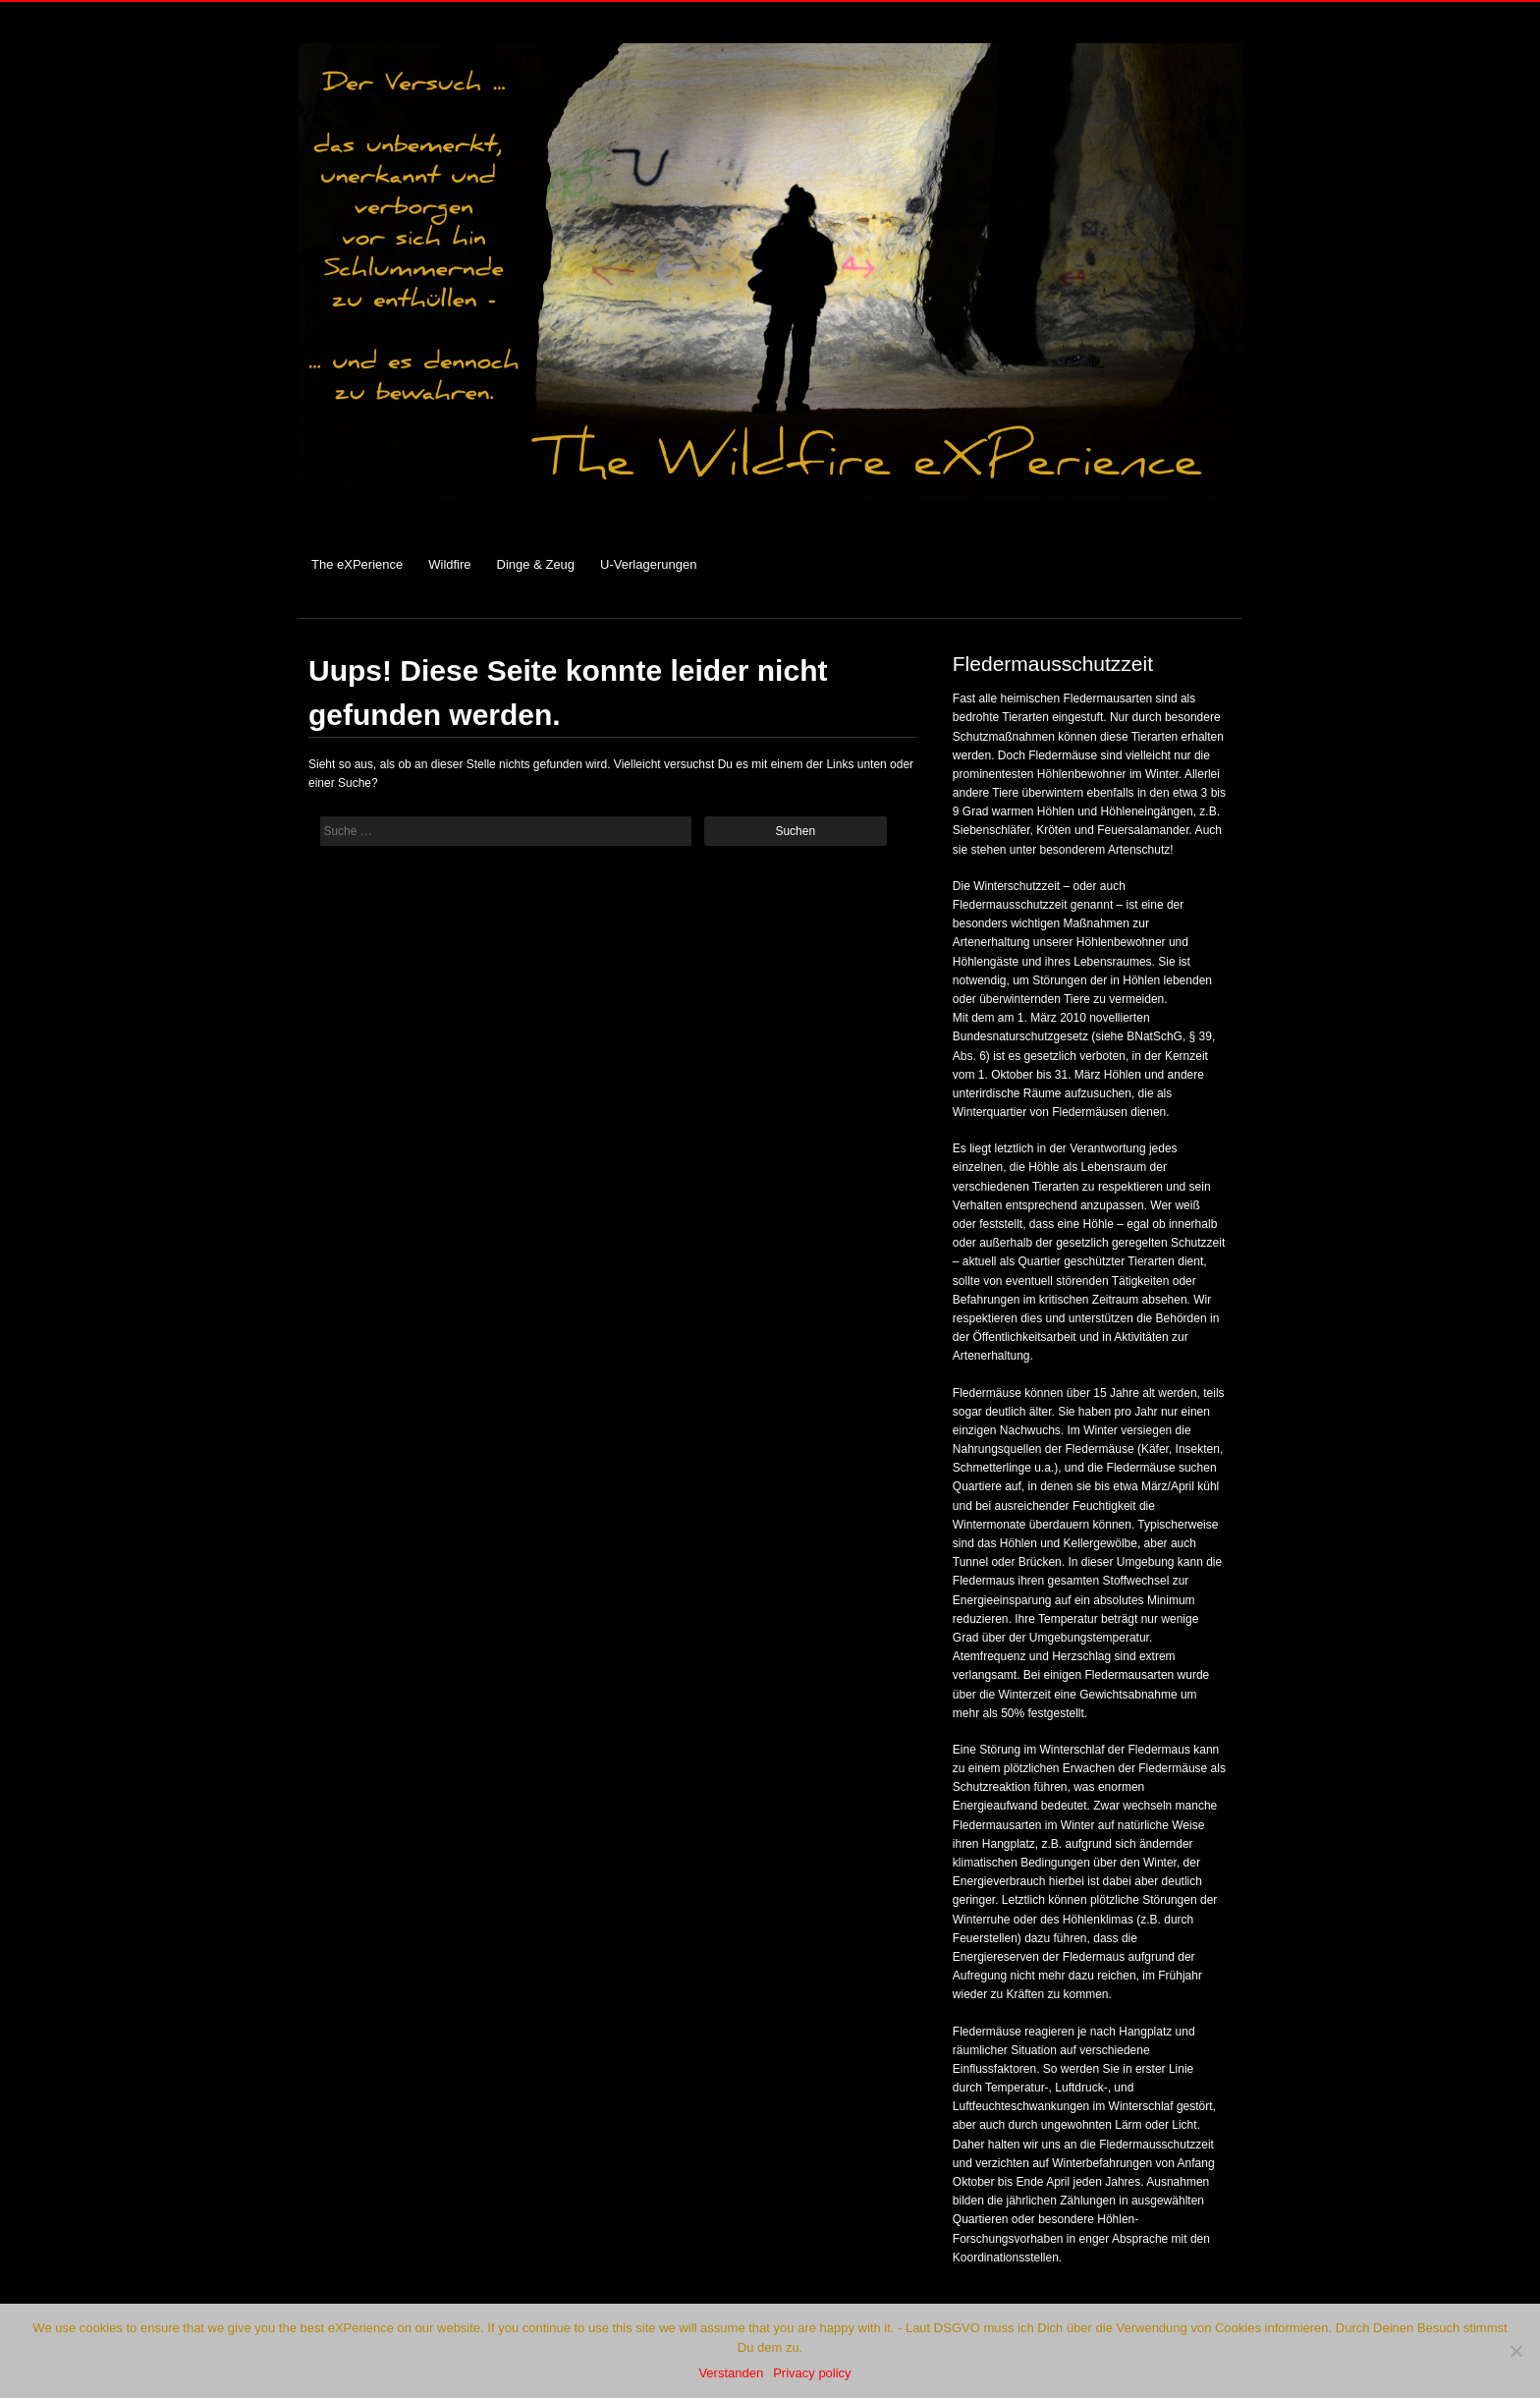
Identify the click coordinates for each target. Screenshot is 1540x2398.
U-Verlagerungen (648, 564)
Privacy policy (812, 2373)
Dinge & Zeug (536, 564)
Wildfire (449, 564)
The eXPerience (357, 564)
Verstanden (730, 2373)
